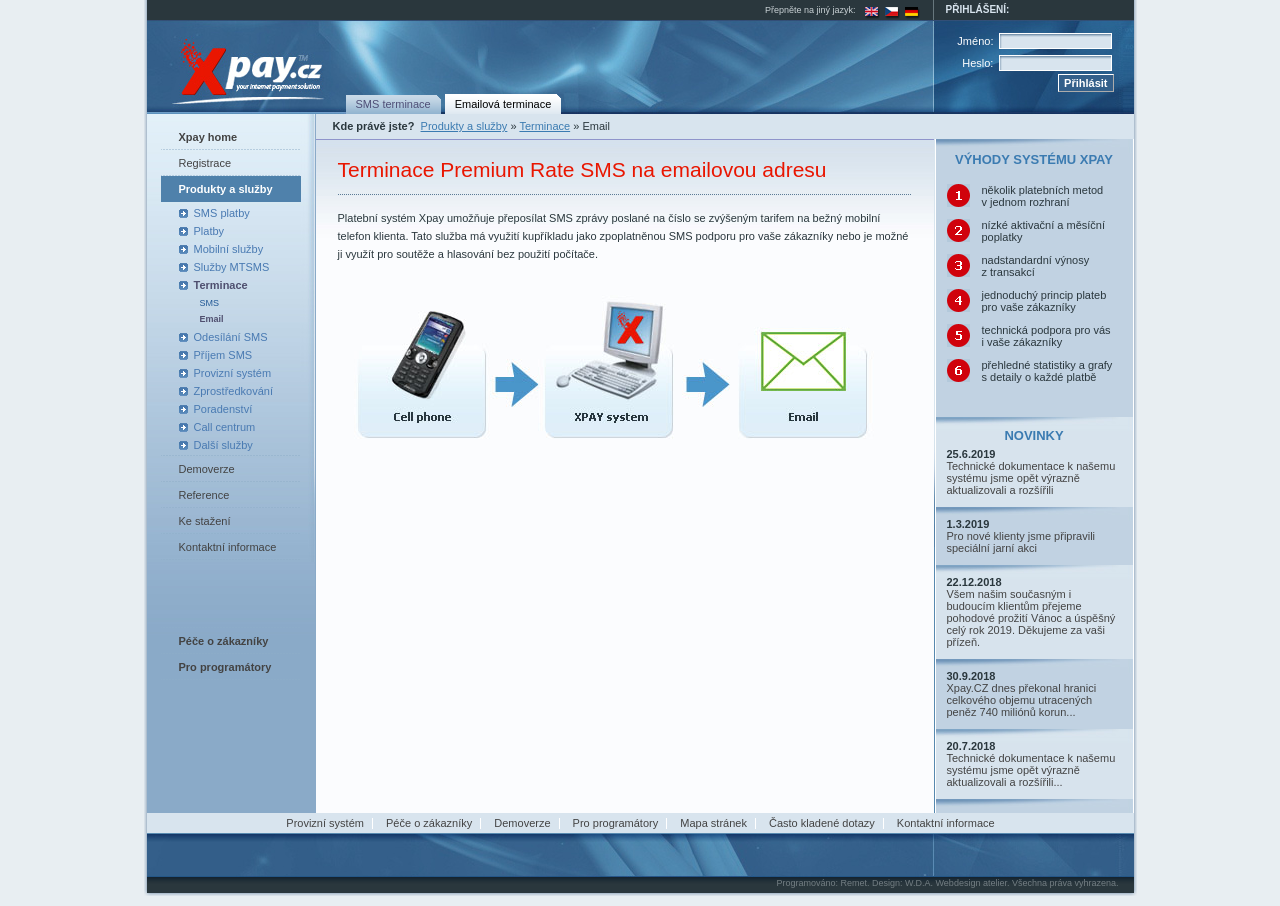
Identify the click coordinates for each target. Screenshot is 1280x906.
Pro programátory (616, 823)
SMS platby (222, 213)
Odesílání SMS (231, 337)
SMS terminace (393, 104)
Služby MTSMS (232, 267)
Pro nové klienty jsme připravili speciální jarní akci (1021, 542)
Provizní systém (233, 373)
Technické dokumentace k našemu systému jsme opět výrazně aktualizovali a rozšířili (1031, 478)
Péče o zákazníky (429, 823)
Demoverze (207, 469)
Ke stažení (205, 521)
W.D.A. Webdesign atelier (956, 883)
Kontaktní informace (228, 547)
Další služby (223, 445)
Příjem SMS (223, 355)
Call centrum (225, 427)
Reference (204, 495)
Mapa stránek (713, 823)
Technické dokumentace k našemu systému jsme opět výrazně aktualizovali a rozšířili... (1031, 770)
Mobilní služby (229, 249)
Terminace (221, 285)
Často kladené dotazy (822, 823)
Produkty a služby (226, 189)
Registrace (205, 163)
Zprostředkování (233, 391)
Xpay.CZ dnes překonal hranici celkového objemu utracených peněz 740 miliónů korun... (1022, 700)
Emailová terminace (503, 104)
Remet (853, 883)
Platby (209, 231)
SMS (210, 303)
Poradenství (223, 409)
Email (212, 319)
